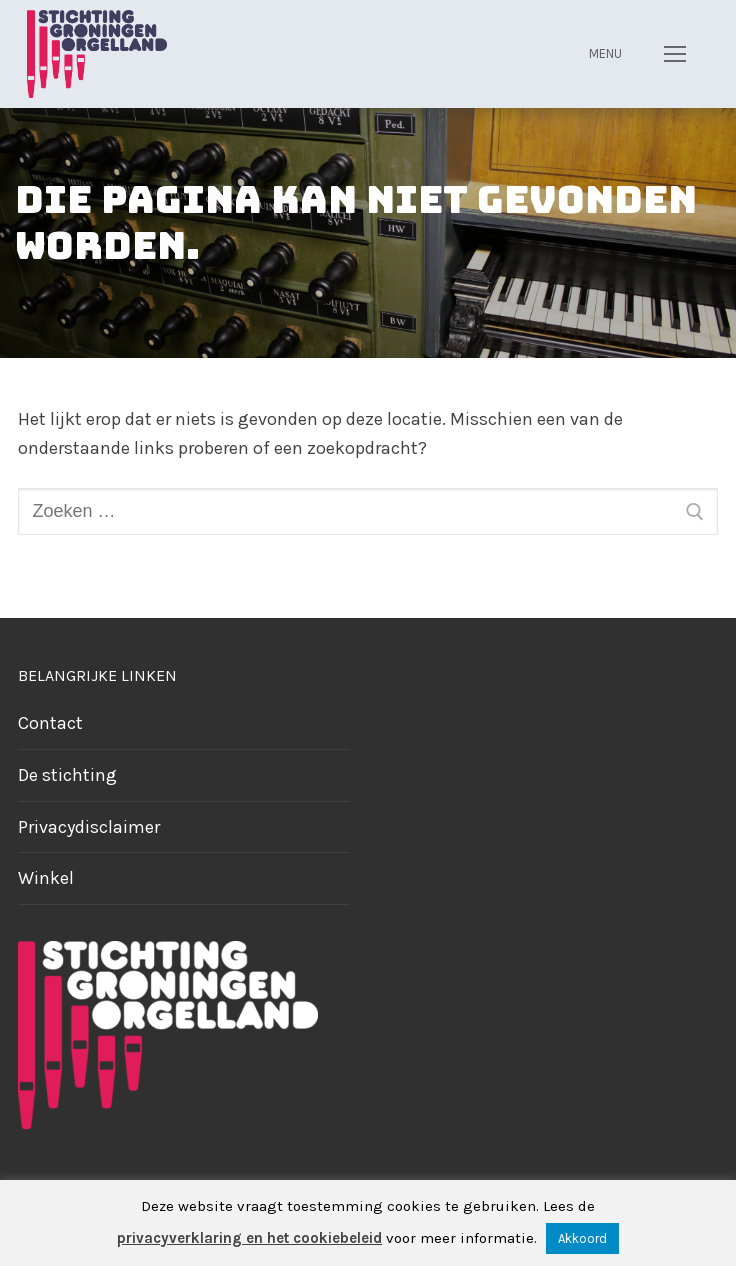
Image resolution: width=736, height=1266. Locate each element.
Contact (50, 723)
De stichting (67, 775)
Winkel (46, 878)
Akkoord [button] (582, 1238)
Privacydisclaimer (89, 827)
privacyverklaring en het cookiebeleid (249, 1238)
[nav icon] (674, 53)
